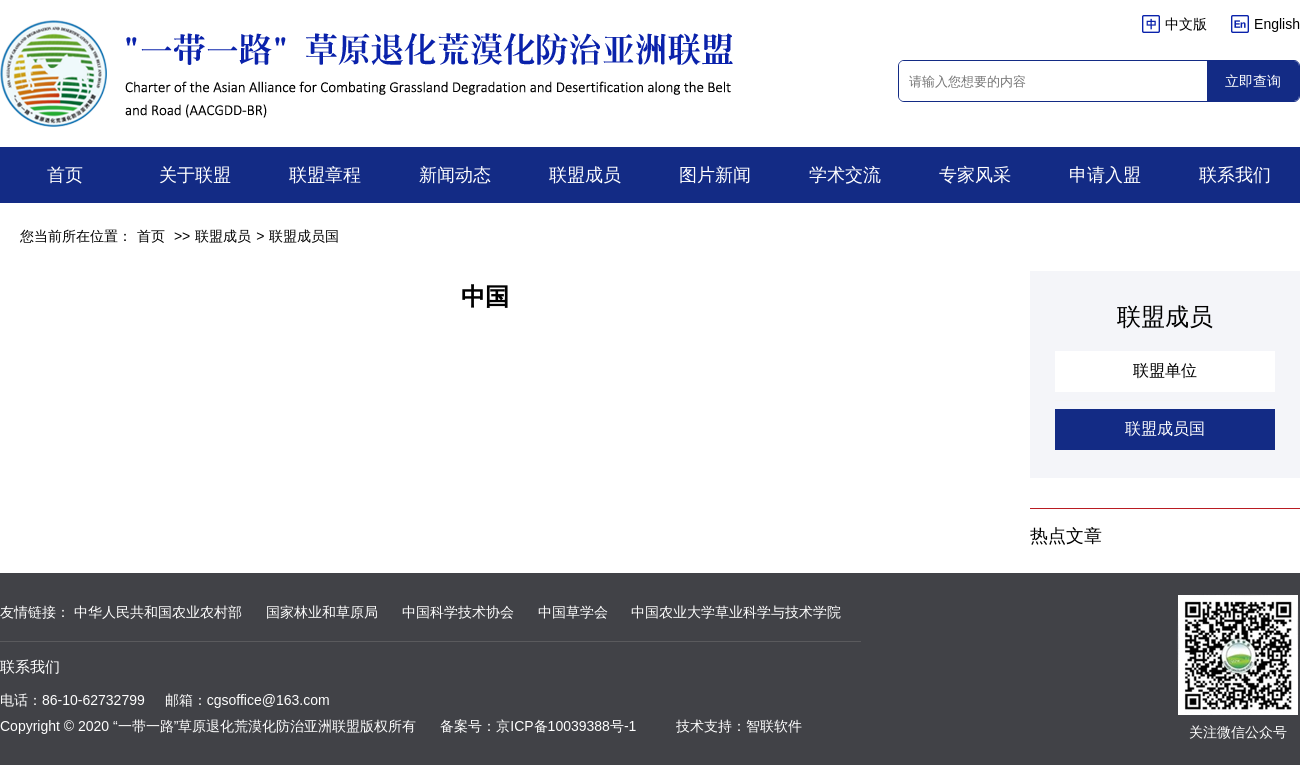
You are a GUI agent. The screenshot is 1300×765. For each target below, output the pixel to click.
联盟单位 (1165, 370)
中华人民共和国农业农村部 (158, 612)
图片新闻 (715, 175)
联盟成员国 (304, 236)
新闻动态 (455, 175)
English (1265, 24)
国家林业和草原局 (322, 612)
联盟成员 (585, 175)
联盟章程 (325, 175)
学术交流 (845, 175)
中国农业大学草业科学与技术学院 (736, 612)
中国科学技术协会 (458, 612)
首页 (65, 175)
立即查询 (1253, 81)
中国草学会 (573, 612)
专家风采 (975, 175)
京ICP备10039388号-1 (566, 726)
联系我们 (1235, 175)
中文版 (1174, 24)
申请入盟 (1105, 175)
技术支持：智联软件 (739, 726)
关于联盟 (195, 175)
